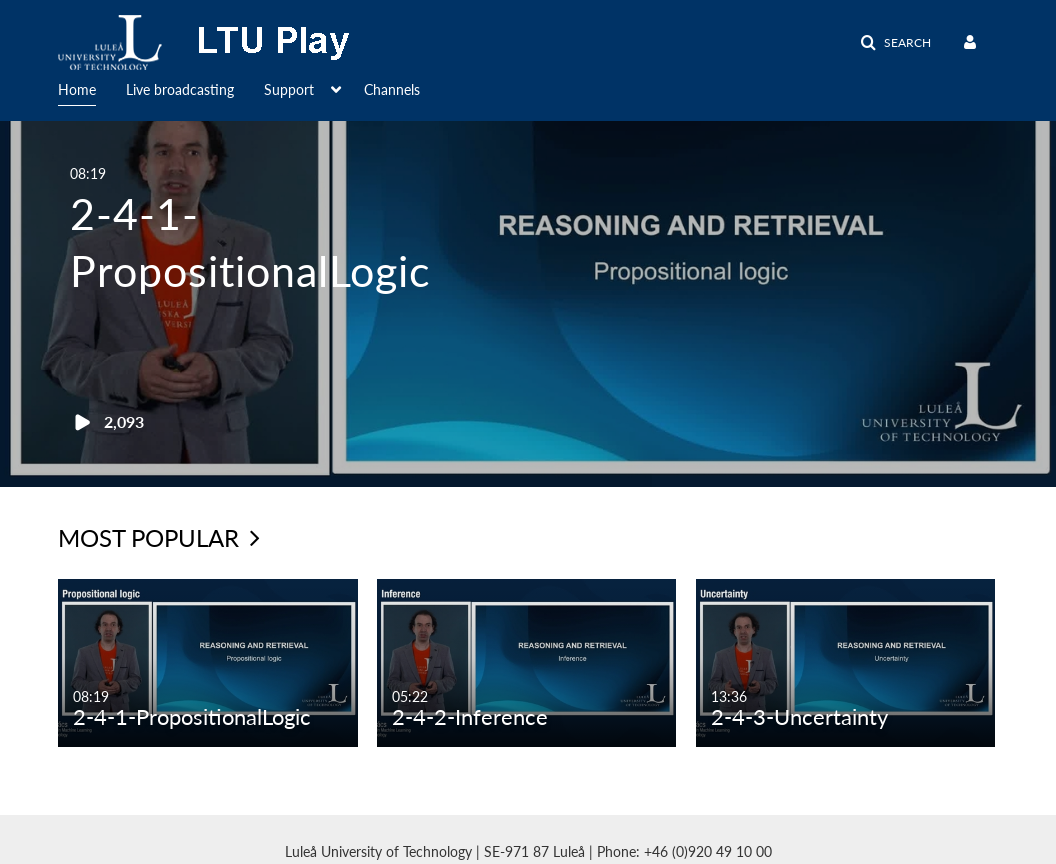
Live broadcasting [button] (180, 89)
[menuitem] (92, 88)
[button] (895, 43)
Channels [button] (392, 89)
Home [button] (77, 89)
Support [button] (289, 89)
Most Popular (159, 537)
